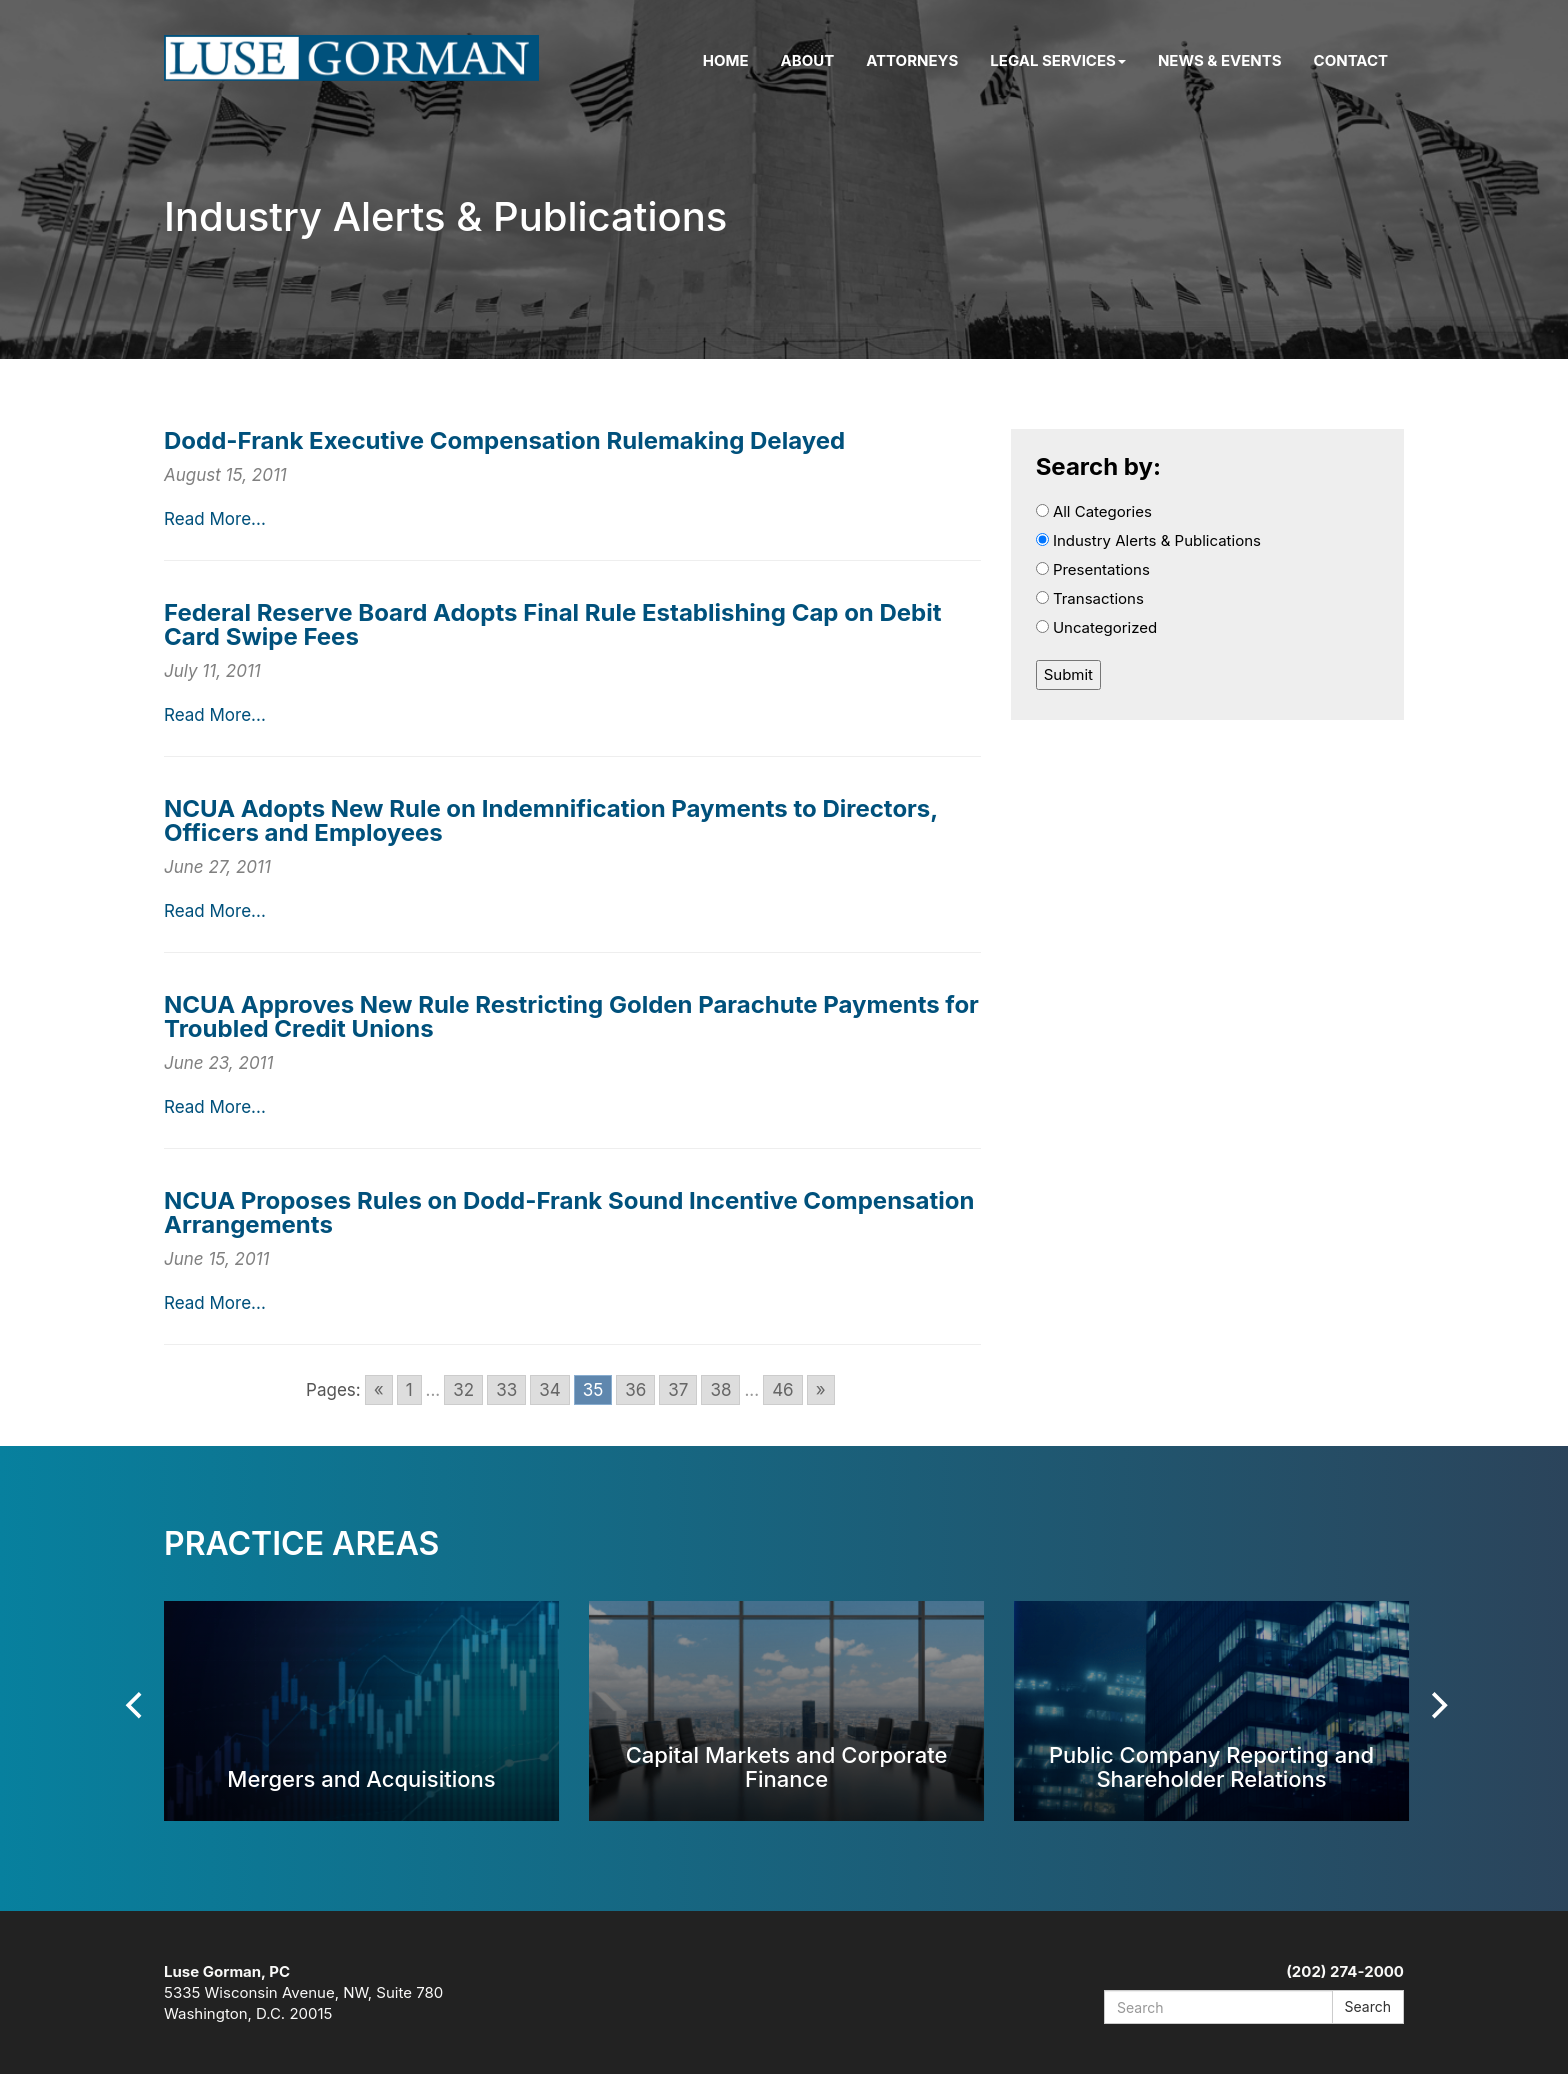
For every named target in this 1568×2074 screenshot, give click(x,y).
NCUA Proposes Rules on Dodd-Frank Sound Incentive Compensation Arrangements (569, 1212)
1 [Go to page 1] (409, 1390)
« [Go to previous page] (379, 1390)
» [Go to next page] (821, 1390)
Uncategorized (1097, 627)
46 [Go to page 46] (783, 1390)
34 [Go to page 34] (549, 1390)
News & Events (1220, 60)
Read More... (215, 519)
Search (1368, 2006)
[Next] (1437, 1706)
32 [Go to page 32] (463, 1390)
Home (726, 60)
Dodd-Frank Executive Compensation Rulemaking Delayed (504, 440)
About (808, 60)
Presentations (1093, 569)
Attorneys (912, 60)
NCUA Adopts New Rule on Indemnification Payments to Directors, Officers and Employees (551, 820)
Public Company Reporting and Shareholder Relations (1211, 1766)
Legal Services (1058, 60)
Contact (1351, 60)
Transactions (1090, 598)
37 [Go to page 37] (678, 1390)
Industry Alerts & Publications (1148, 540)
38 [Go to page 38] (720, 1390)
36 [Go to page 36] (635, 1390)
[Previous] (136, 1706)
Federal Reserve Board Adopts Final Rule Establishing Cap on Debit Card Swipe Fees (553, 624)
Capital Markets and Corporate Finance (787, 1766)
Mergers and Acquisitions (361, 1778)
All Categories (1094, 511)
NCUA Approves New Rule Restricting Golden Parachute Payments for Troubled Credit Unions (571, 1016)
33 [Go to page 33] (506, 1390)
